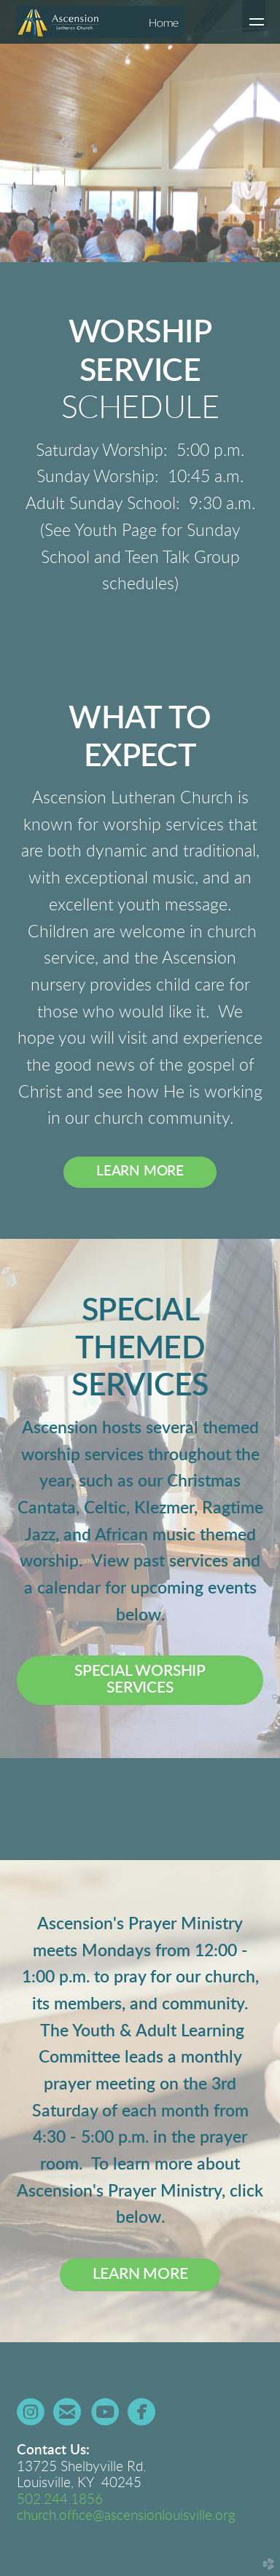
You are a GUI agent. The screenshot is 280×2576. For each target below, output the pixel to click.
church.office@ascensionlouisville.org (126, 2516)
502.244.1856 (60, 2500)
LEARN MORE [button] (140, 1171)
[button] (140, 1680)
